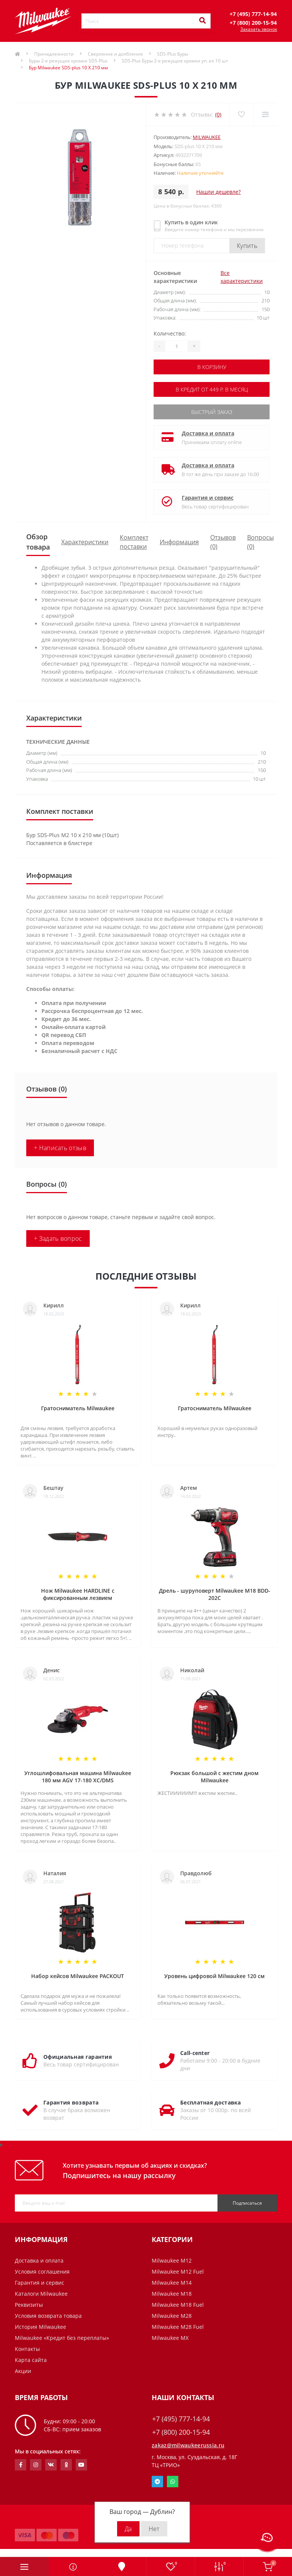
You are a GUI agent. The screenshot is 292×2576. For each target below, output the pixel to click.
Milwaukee (207, 137)
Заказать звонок (258, 29)
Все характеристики (242, 276)
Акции (23, 2371)
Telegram (157, 2481)
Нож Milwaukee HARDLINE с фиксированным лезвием (77, 1594)
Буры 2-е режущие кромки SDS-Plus (68, 61)
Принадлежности (54, 54)
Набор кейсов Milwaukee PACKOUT (77, 1976)
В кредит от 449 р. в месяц (212, 389)
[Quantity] (176, 346)
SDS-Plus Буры (172, 54)
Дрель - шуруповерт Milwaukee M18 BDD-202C (214, 1594)
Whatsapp (172, 2481)
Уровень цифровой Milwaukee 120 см (214, 1976)
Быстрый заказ (211, 411)
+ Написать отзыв (60, 1148)
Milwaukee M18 (172, 2293)
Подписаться (247, 2203)
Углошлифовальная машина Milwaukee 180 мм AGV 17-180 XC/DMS (77, 1776)
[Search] (202, 21)
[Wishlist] (241, 114)
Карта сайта (31, 2359)
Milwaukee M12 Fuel (178, 2271)
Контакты (27, 2348)
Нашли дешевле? (218, 191)
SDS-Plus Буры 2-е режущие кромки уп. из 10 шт (175, 61)
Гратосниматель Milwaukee (77, 1408)
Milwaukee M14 (172, 2282)
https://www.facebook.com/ (20, 2464)
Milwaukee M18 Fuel (178, 2304)
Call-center (194, 2053)
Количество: (170, 333)
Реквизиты (29, 2304)
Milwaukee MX (170, 2337)
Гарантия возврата (70, 2102)
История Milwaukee (40, 2326)
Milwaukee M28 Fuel (178, 2326)
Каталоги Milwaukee (41, 2293)
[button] (253, 14)
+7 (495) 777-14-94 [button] (181, 2419)
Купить (247, 245)
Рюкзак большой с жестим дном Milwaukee (214, 1776)
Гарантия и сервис (207, 497)
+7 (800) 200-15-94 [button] (181, 2432)
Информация (179, 542)
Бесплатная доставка (210, 2102)
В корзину (211, 367)
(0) (218, 114)
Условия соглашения (42, 2271)
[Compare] (265, 114)
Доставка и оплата (208, 433)
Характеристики (84, 542)
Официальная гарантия (77, 2056)
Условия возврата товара (48, 2315)
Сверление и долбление (115, 54)
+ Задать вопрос (58, 1238)
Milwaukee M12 (172, 2260)
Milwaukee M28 (172, 2315)
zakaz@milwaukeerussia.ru (188, 2445)
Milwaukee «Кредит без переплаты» (62, 2337)
